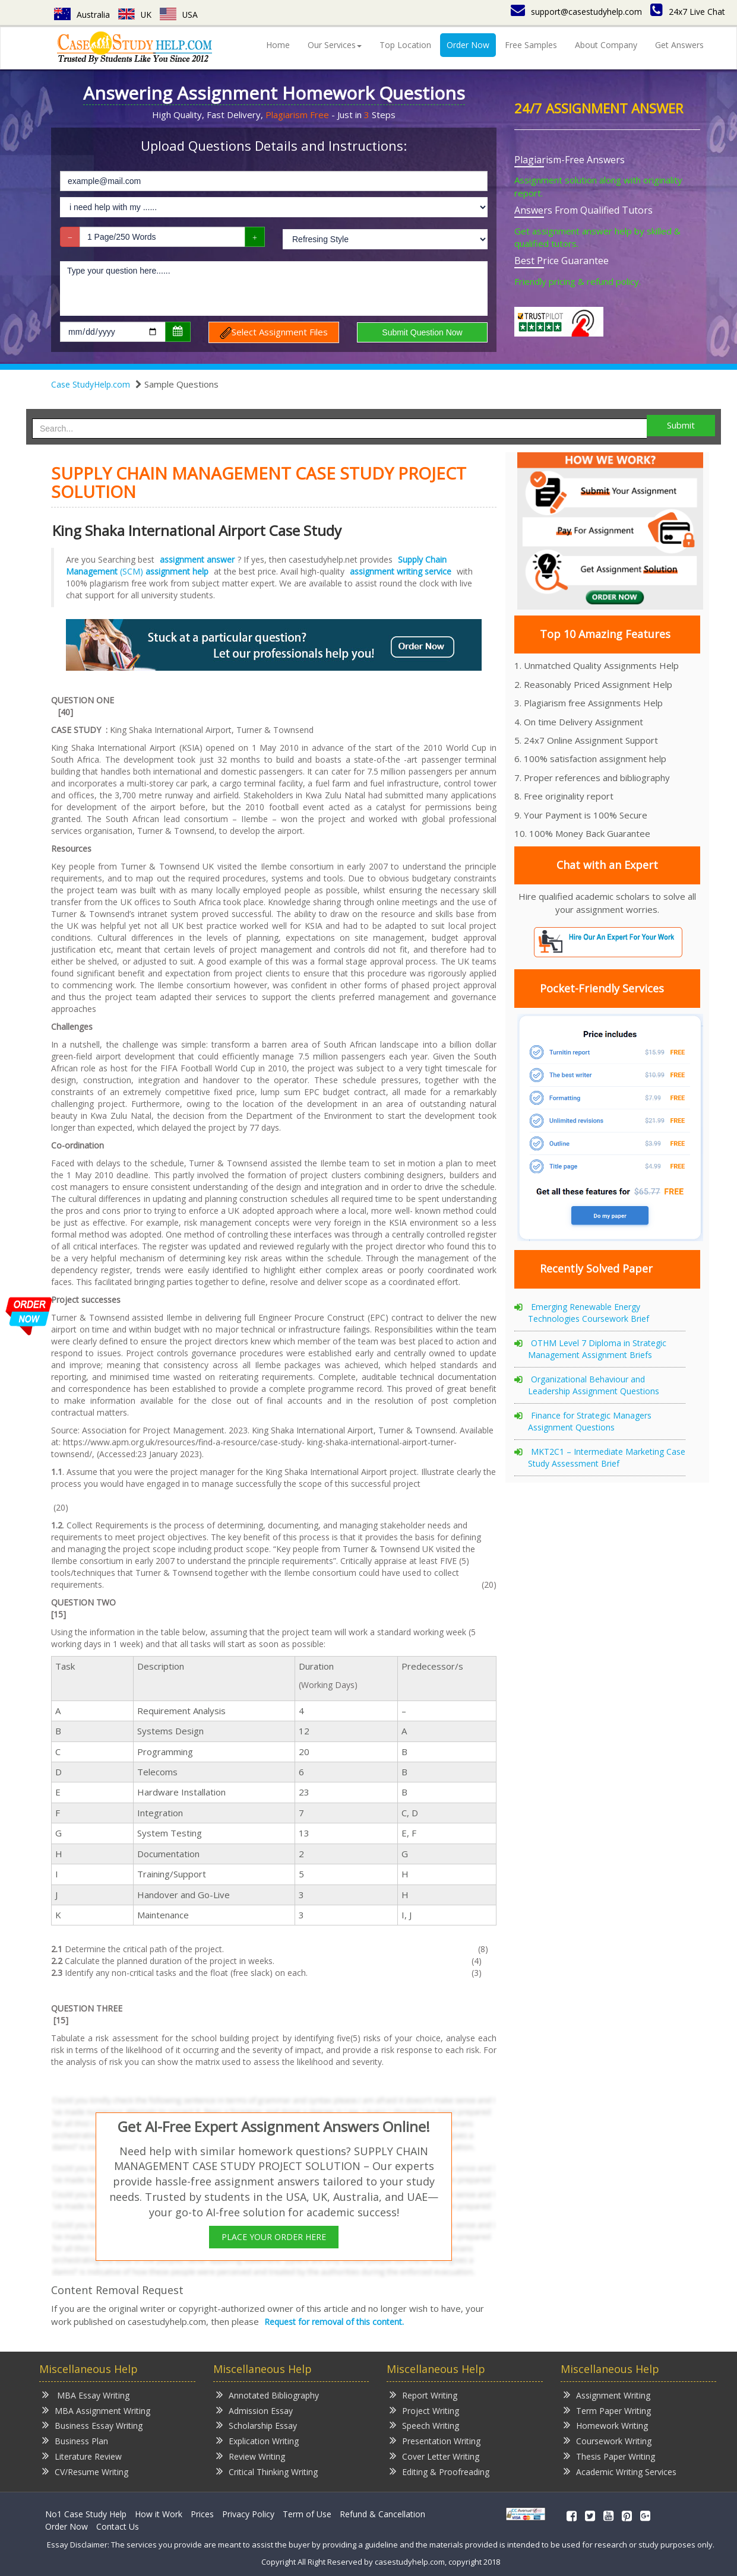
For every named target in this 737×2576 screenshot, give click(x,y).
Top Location (405, 44)
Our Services (335, 44)
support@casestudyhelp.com (576, 11)
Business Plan (75, 2440)
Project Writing (424, 2410)
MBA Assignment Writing (96, 2410)
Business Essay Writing (92, 2425)
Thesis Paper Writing (609, 2456)
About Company (606, 44)
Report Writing (423, 2394)
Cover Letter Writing (434, 2456)
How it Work (158, 2514)
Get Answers (679, 44)
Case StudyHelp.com (90, 384)
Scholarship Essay (256, 2425)
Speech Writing (424, 2425)
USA (179, 14)
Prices (202, 2514)
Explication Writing (257, 2440)
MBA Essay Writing (85, 2394)
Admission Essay (254, 2410)
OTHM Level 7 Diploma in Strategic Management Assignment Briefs (597, 1348)
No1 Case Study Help (85, 2514)
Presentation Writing (435, 2440)
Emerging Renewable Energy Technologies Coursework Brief (588, 1312)
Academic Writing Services (620, 2471)
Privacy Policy (248, 2514)
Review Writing (250, 2456)
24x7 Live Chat (687, 11)
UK (135, 14)
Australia (82, 14)
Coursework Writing (607, 2440)
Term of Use (307, 2514)
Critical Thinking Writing (267, 2471)
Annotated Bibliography (267, 2394)
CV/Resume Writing (85, 2471)
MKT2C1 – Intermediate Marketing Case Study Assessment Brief (606, 1457)
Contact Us (117, 2526)
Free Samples (531, 44)
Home (278, 44)
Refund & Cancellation (382, 2514)
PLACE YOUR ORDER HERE (274, 2236)
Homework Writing (606, 2425)
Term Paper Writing (607, 2410)
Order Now (468, 44)
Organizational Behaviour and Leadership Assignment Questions (593, 1385)
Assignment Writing (607, 2394)
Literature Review (82, 2456)
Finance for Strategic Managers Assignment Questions (589, 1421)
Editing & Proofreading (439, 2471)
